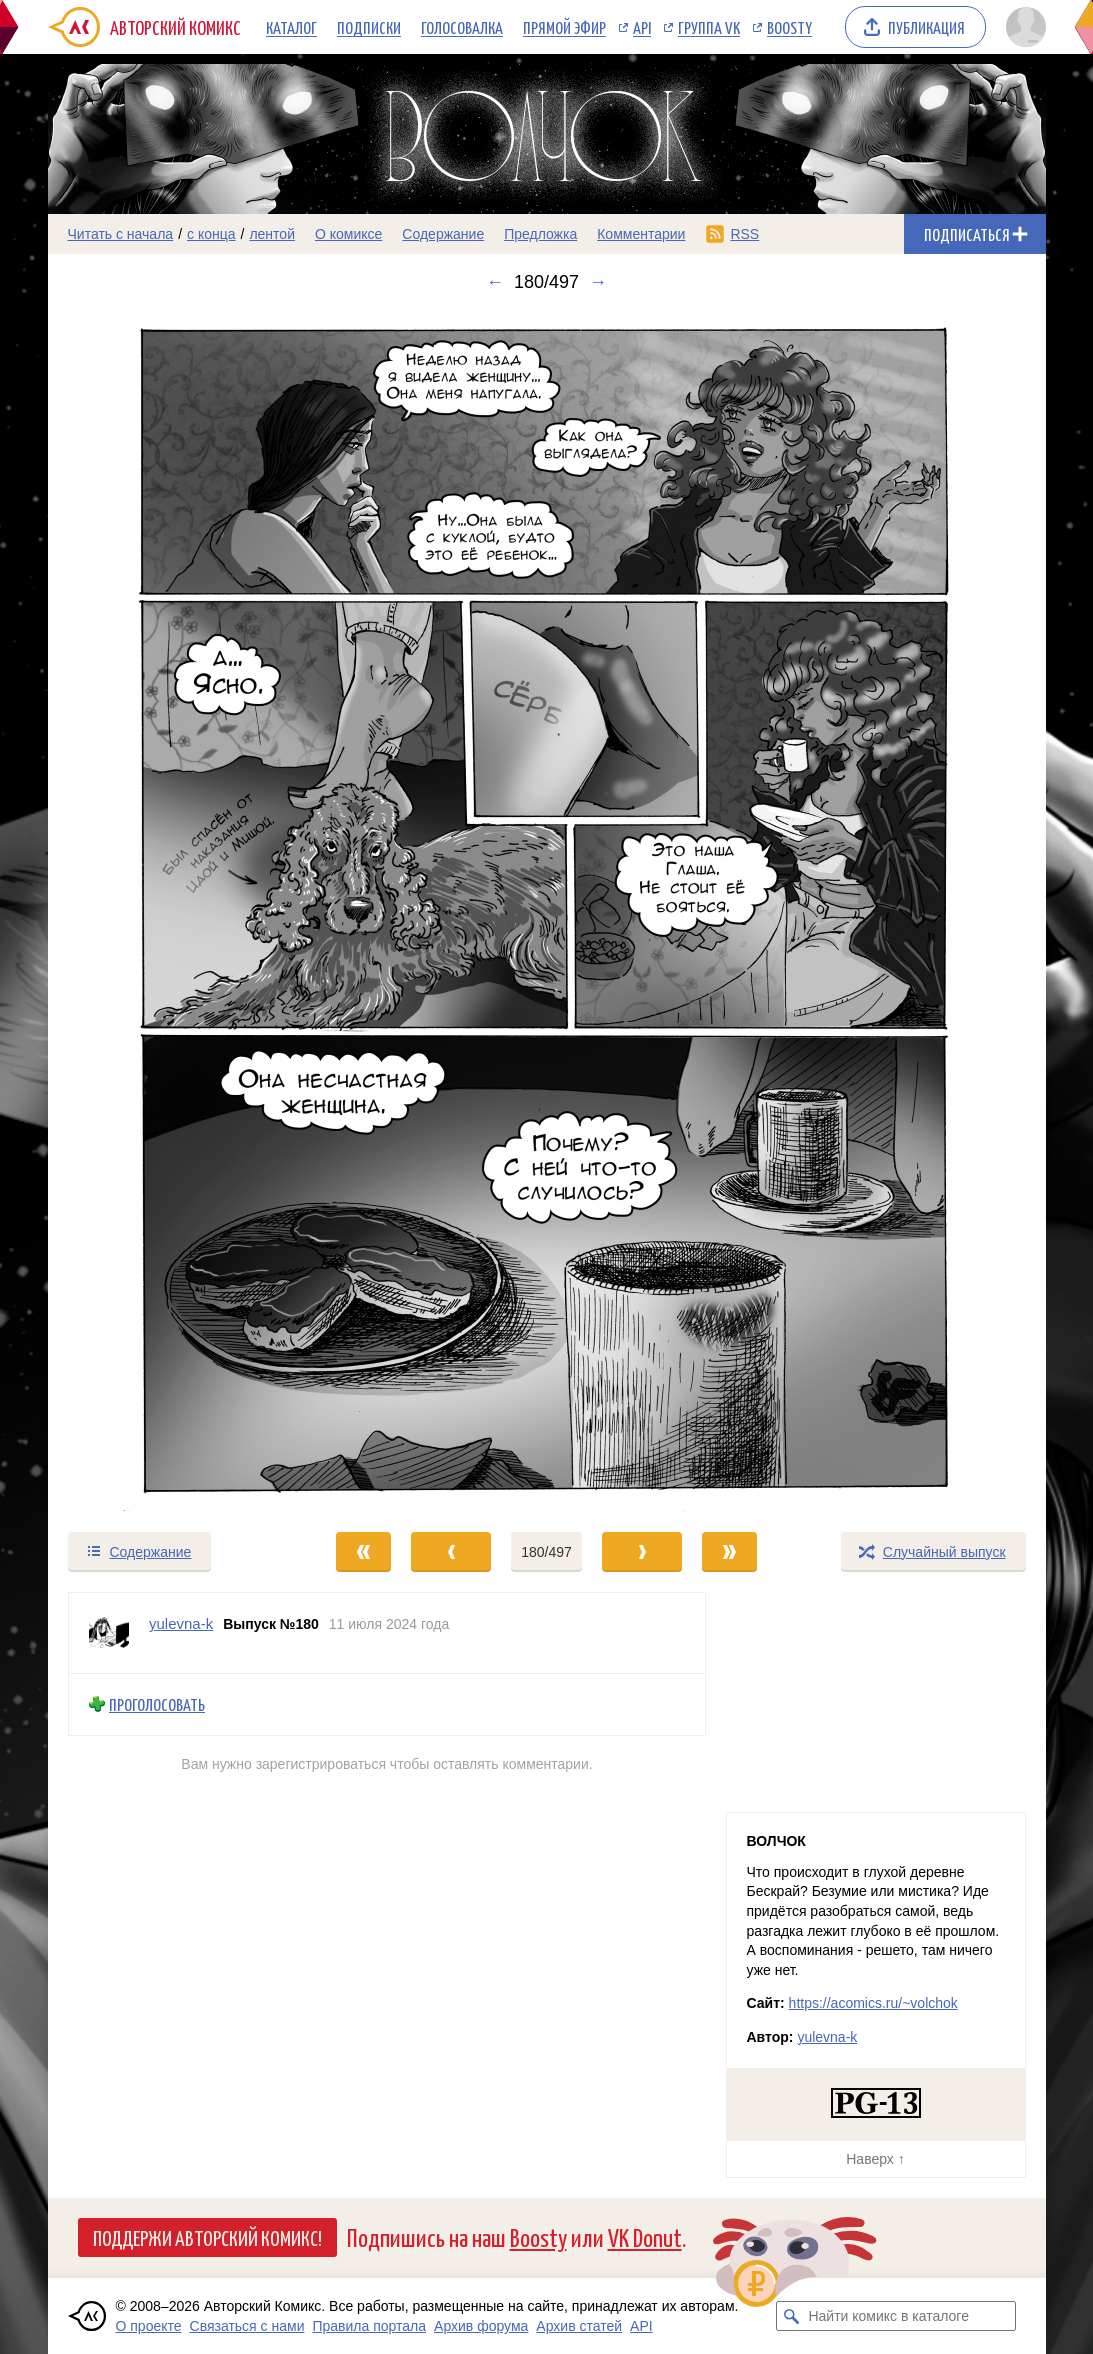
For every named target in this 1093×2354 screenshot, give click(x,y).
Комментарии (641, 234)
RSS (744, 234)
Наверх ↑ (875, 2159)
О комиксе (348, 234)
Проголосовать (157, 1704)
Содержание (443, 234)
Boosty (789, 27)
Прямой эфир (564, 27)
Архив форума (481, 2326)
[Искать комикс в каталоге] (791, 2316)
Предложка (540, 234)
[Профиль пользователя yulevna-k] (109, 1633)
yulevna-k (827, 2037)
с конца (211, 234)
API (642, 27)
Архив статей (579, 2326)
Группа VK (709, 27)
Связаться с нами (247, 2326)
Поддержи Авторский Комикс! (207, 2237)
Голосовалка (462, 27)
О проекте (149, 2326)
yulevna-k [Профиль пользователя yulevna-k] (181, 1623)
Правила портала (369, 2326)
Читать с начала (121, 234)
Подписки (369, 27)
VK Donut (645, 2236)
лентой (272, 234)
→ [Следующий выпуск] (598, 282)
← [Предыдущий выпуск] (495, 282)
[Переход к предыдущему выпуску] (173, 911)
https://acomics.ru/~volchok (873, 2003)
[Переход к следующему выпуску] (547, 911)
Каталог (291, 27)
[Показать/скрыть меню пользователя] (1022, 27)
